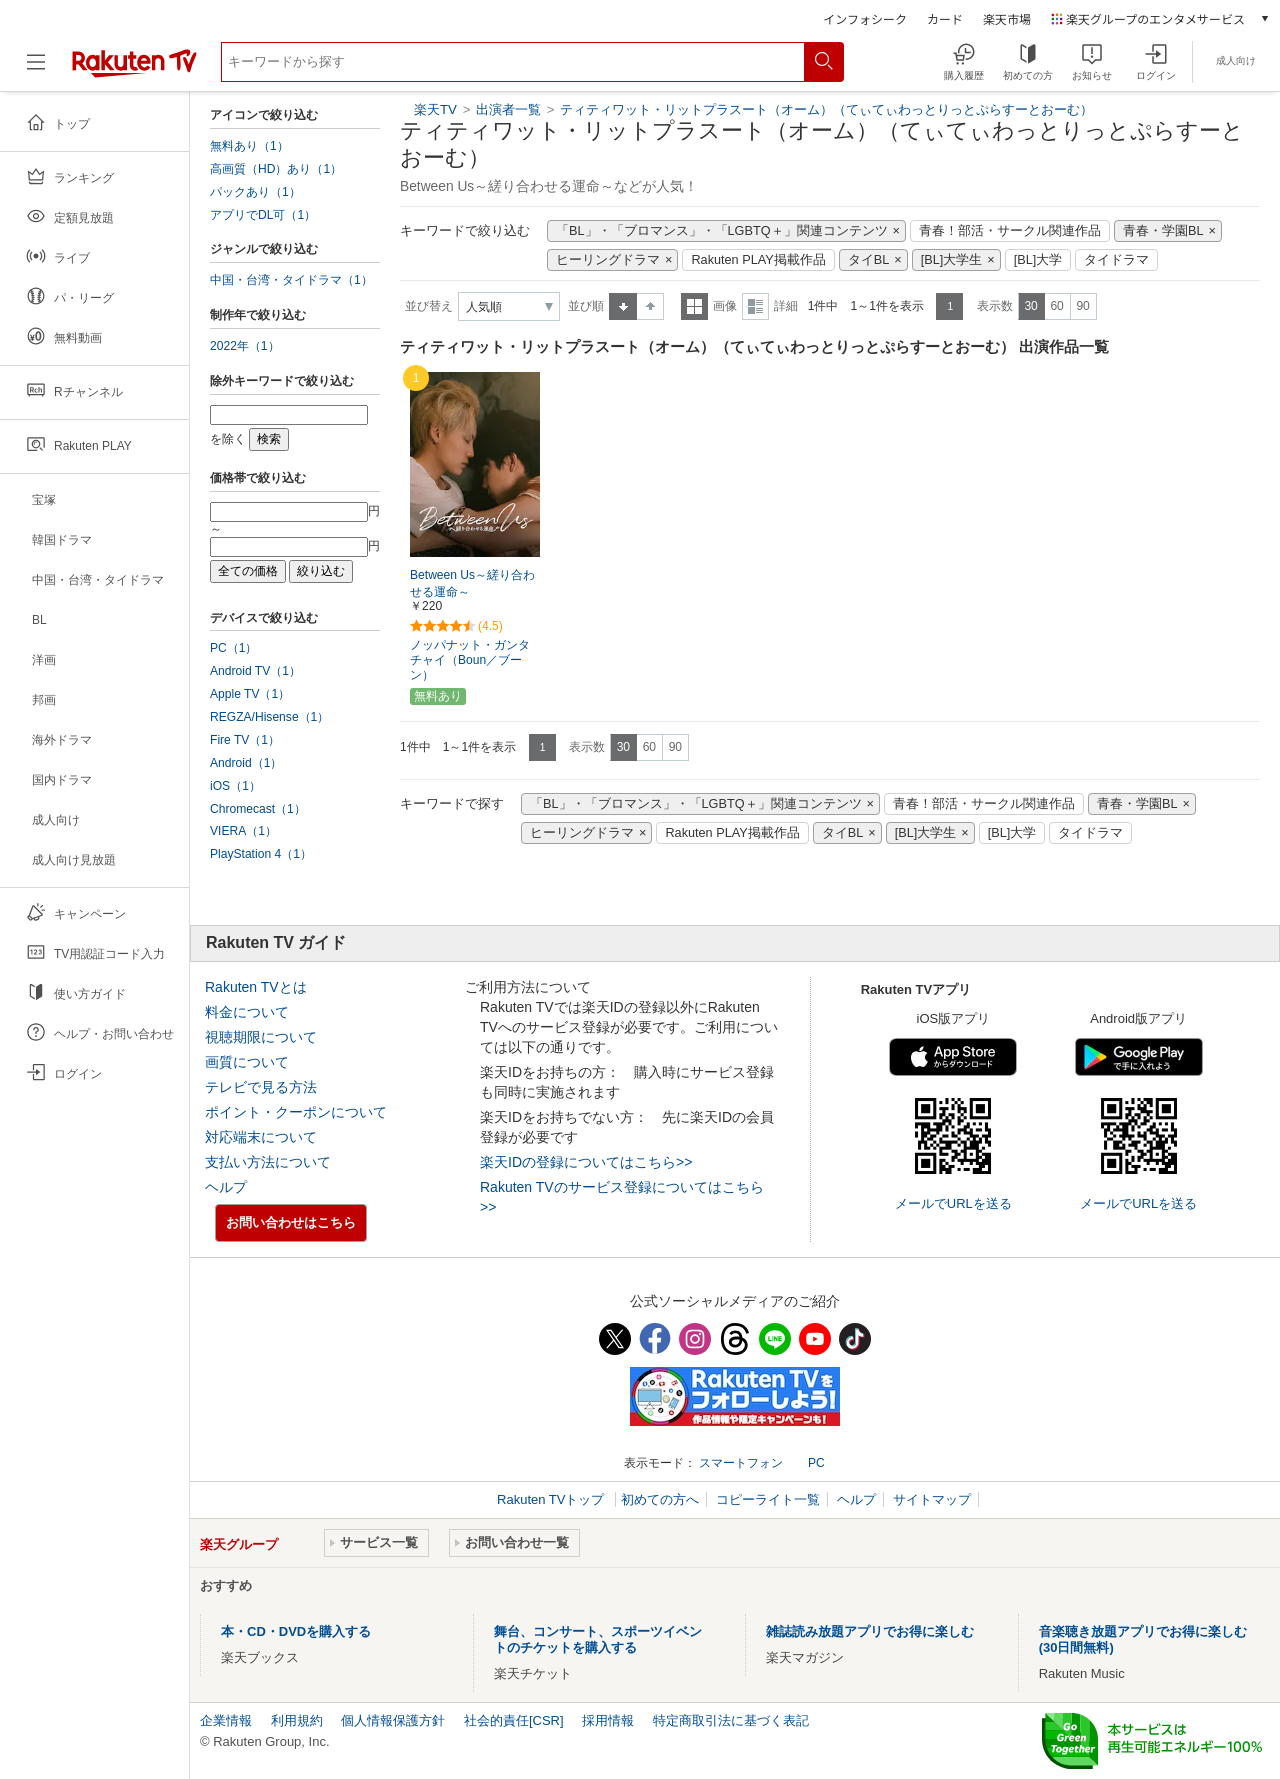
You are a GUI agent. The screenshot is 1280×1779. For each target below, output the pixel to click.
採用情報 (608, 1720)
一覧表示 (694, 306)
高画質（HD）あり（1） (276, 169)
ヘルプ (226, 1187)
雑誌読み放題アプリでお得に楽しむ (870, 1631)
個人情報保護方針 (393, 1720)
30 (1030, 306)
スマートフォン (741, 1463)
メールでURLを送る (953, 1203)
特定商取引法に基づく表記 (731, 1720)
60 (1056, 306)
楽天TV (435, 109)
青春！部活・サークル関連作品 (1010, 231)
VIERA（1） (243, 831)
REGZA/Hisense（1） (269, 717)
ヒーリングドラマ (608, 260)
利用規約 (297, 1720)
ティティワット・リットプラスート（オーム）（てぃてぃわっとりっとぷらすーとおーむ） (826, 109)
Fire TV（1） (245, 740)
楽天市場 (1007, 18)
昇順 (623, 306)
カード (945, 18)
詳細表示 (755, 306)
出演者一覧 (508, 109)
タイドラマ (1116, 260)
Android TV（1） (255, 671)
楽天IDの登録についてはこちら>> (586, 1162)
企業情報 (226, 1720)
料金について (247, 1012)
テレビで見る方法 (261, 1087)
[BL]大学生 (952, 260)
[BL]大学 (1038, 260)
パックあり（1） (255, 192)
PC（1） (234, 648)
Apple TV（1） (250, 694)
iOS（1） (235, 786)
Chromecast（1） (258, 809)
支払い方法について (268, 1162)
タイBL (869, 260)
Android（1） (246, 763)
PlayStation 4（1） (261, 854)
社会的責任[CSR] (514, 1720)
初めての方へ (660, 1499)
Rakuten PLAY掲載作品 (758, 260)
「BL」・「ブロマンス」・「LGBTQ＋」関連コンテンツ (722, 231)
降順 (650, 306)
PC (816, 1463)
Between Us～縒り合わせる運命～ (472, 583)
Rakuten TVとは (256, 987)
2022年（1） (245, 346)
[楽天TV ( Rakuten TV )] (134, 69)
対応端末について (261, 1137)
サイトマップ (932, 1499)
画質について (247, 1062)
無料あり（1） (249, 146)
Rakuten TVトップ (552, 1499)
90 (1082, 306)
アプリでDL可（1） (263, 215)
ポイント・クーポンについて (296, 1112)
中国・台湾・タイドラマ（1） (291, 280)
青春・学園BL (1163, 231)
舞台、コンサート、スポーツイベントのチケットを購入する (598, 1639)
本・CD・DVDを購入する (296, 1631)
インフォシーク (865, 18)
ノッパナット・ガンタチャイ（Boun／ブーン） (470, 660)
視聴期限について (261, 1037)
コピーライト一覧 (768, 1499)
